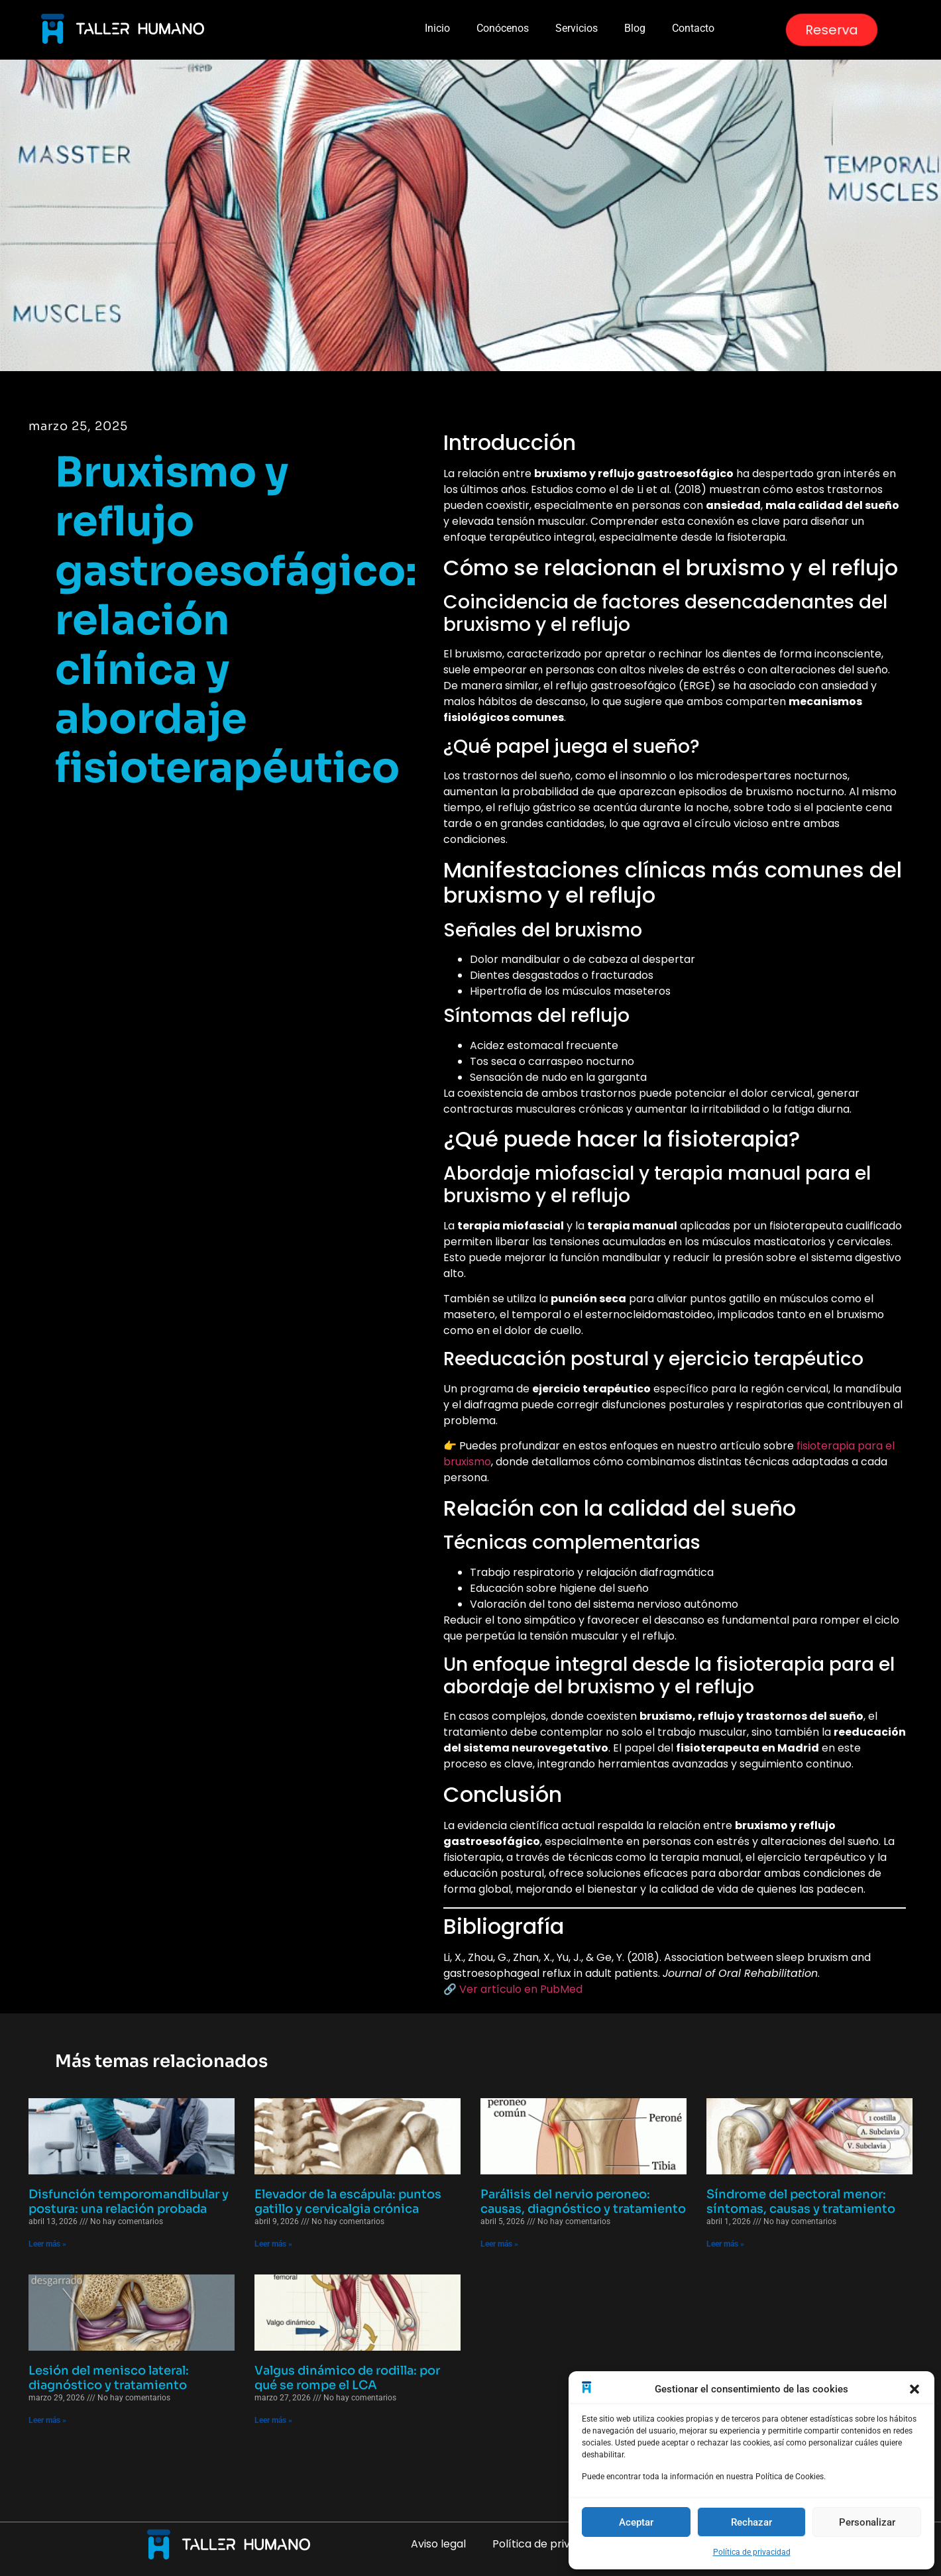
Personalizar (867, 2522)
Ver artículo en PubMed (520, 1989)
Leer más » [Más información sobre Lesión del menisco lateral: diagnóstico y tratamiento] (47, 2420)
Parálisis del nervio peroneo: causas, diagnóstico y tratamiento (583, 2201)
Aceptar (636, 2522)
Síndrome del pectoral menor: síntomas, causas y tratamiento (800, 2201)
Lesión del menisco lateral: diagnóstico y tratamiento (108, 2377)
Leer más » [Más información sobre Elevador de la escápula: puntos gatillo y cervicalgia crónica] (273, 2244)
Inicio (437, 28)
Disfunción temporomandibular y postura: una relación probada (128, 2201)
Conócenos (502, 28)
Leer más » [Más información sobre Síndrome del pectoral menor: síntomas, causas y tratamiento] (725, 2244)
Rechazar (751, 2522)
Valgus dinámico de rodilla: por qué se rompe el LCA (347, 2377)
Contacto (693, 28)
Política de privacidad (752, 2552)
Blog (634, 28)
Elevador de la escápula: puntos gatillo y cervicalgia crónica (347, 2201)
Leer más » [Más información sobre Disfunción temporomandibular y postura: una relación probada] (47, 2244)
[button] (914, 2389)
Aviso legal (438, 2543)
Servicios (576, 28)
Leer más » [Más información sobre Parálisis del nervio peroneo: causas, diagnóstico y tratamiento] (499, 2244)
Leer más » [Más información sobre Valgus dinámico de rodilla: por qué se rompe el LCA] (273, 2420)
